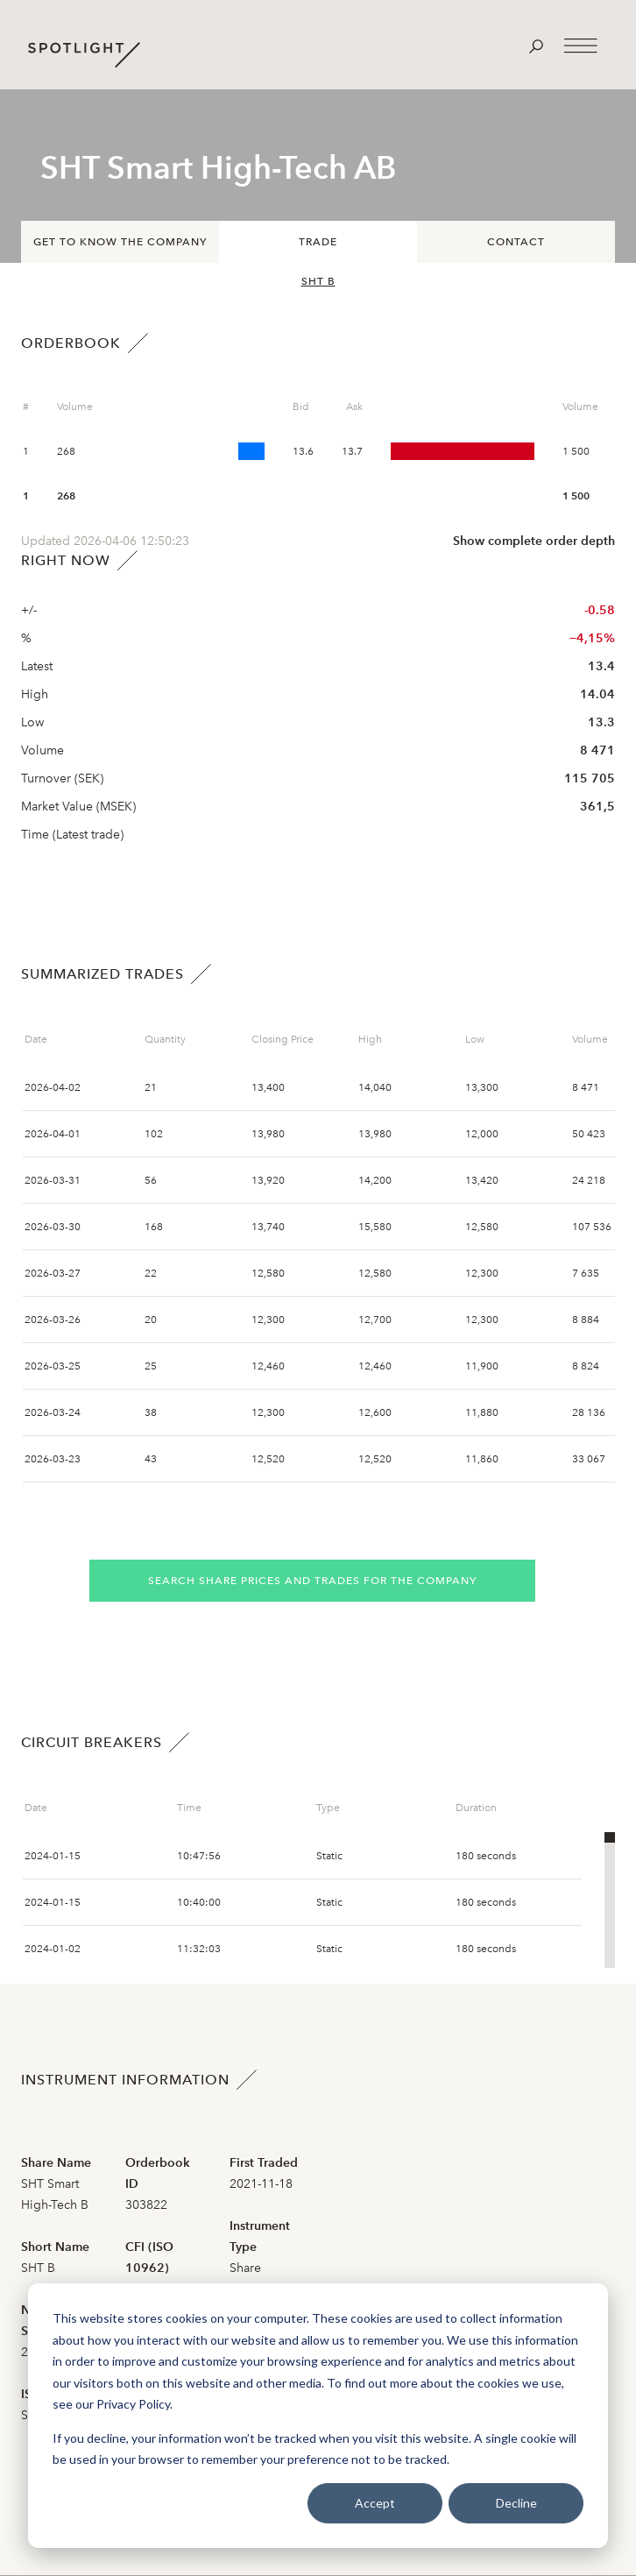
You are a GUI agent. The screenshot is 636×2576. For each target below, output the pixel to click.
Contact (516, 242)
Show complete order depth (534, 541)
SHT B (318, 281)
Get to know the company (120, 242)
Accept (375, 2502)
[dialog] (318, 2415)
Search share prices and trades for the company (312, 1581)
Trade (318, 242)
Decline (516, 2502)
